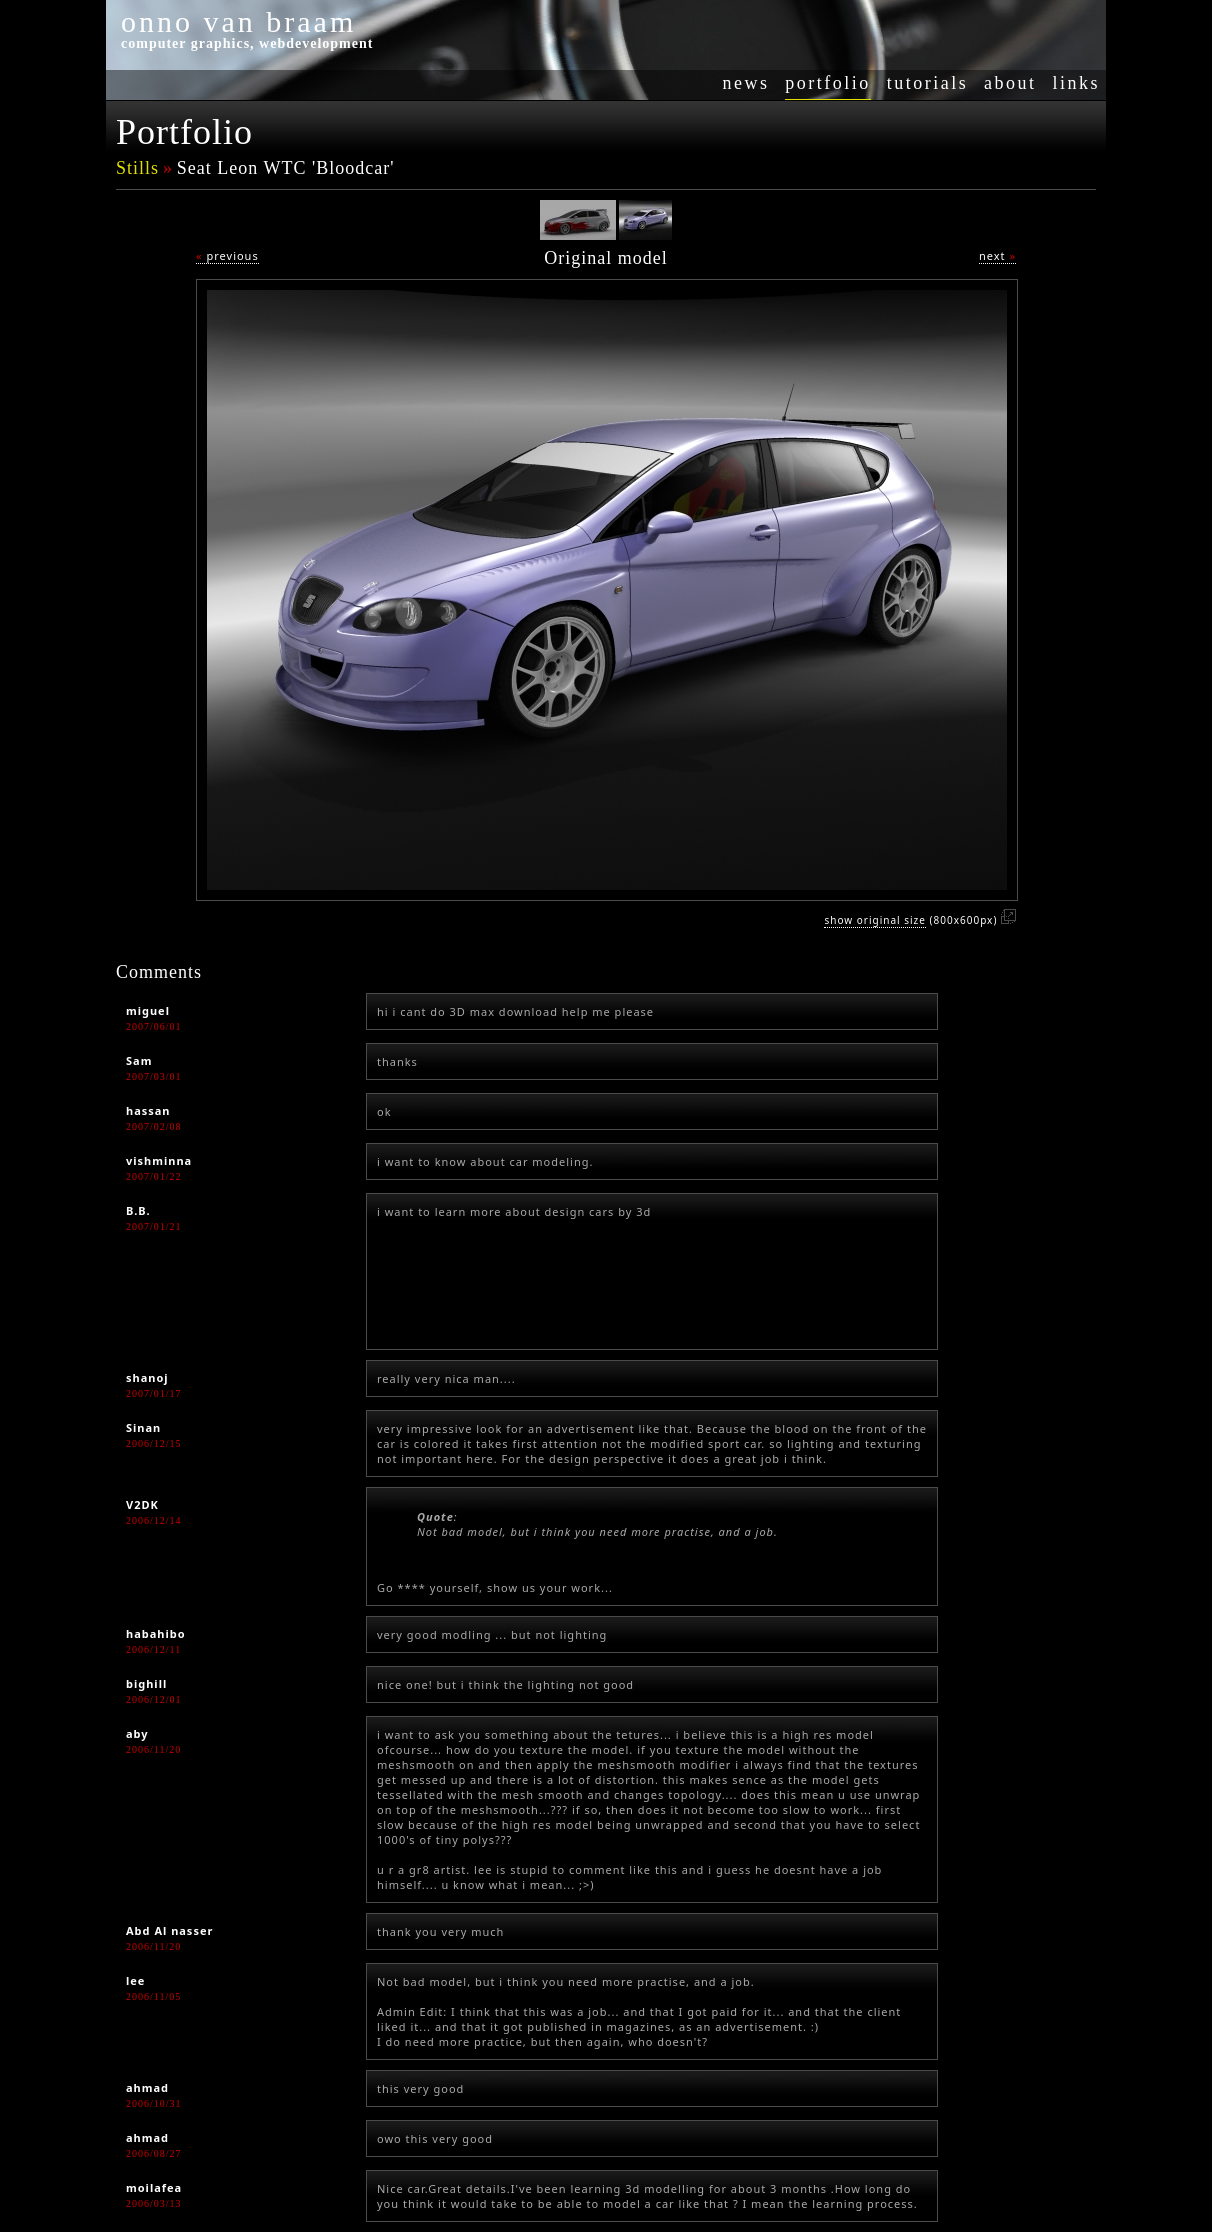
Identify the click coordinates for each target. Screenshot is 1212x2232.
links (1076, 83)
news (745, 83)
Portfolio (184, 132)
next (997, 255)
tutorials (928, 83)
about (1010, 83)
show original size (874, 920)
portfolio (828, 83)
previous (227, 255)
